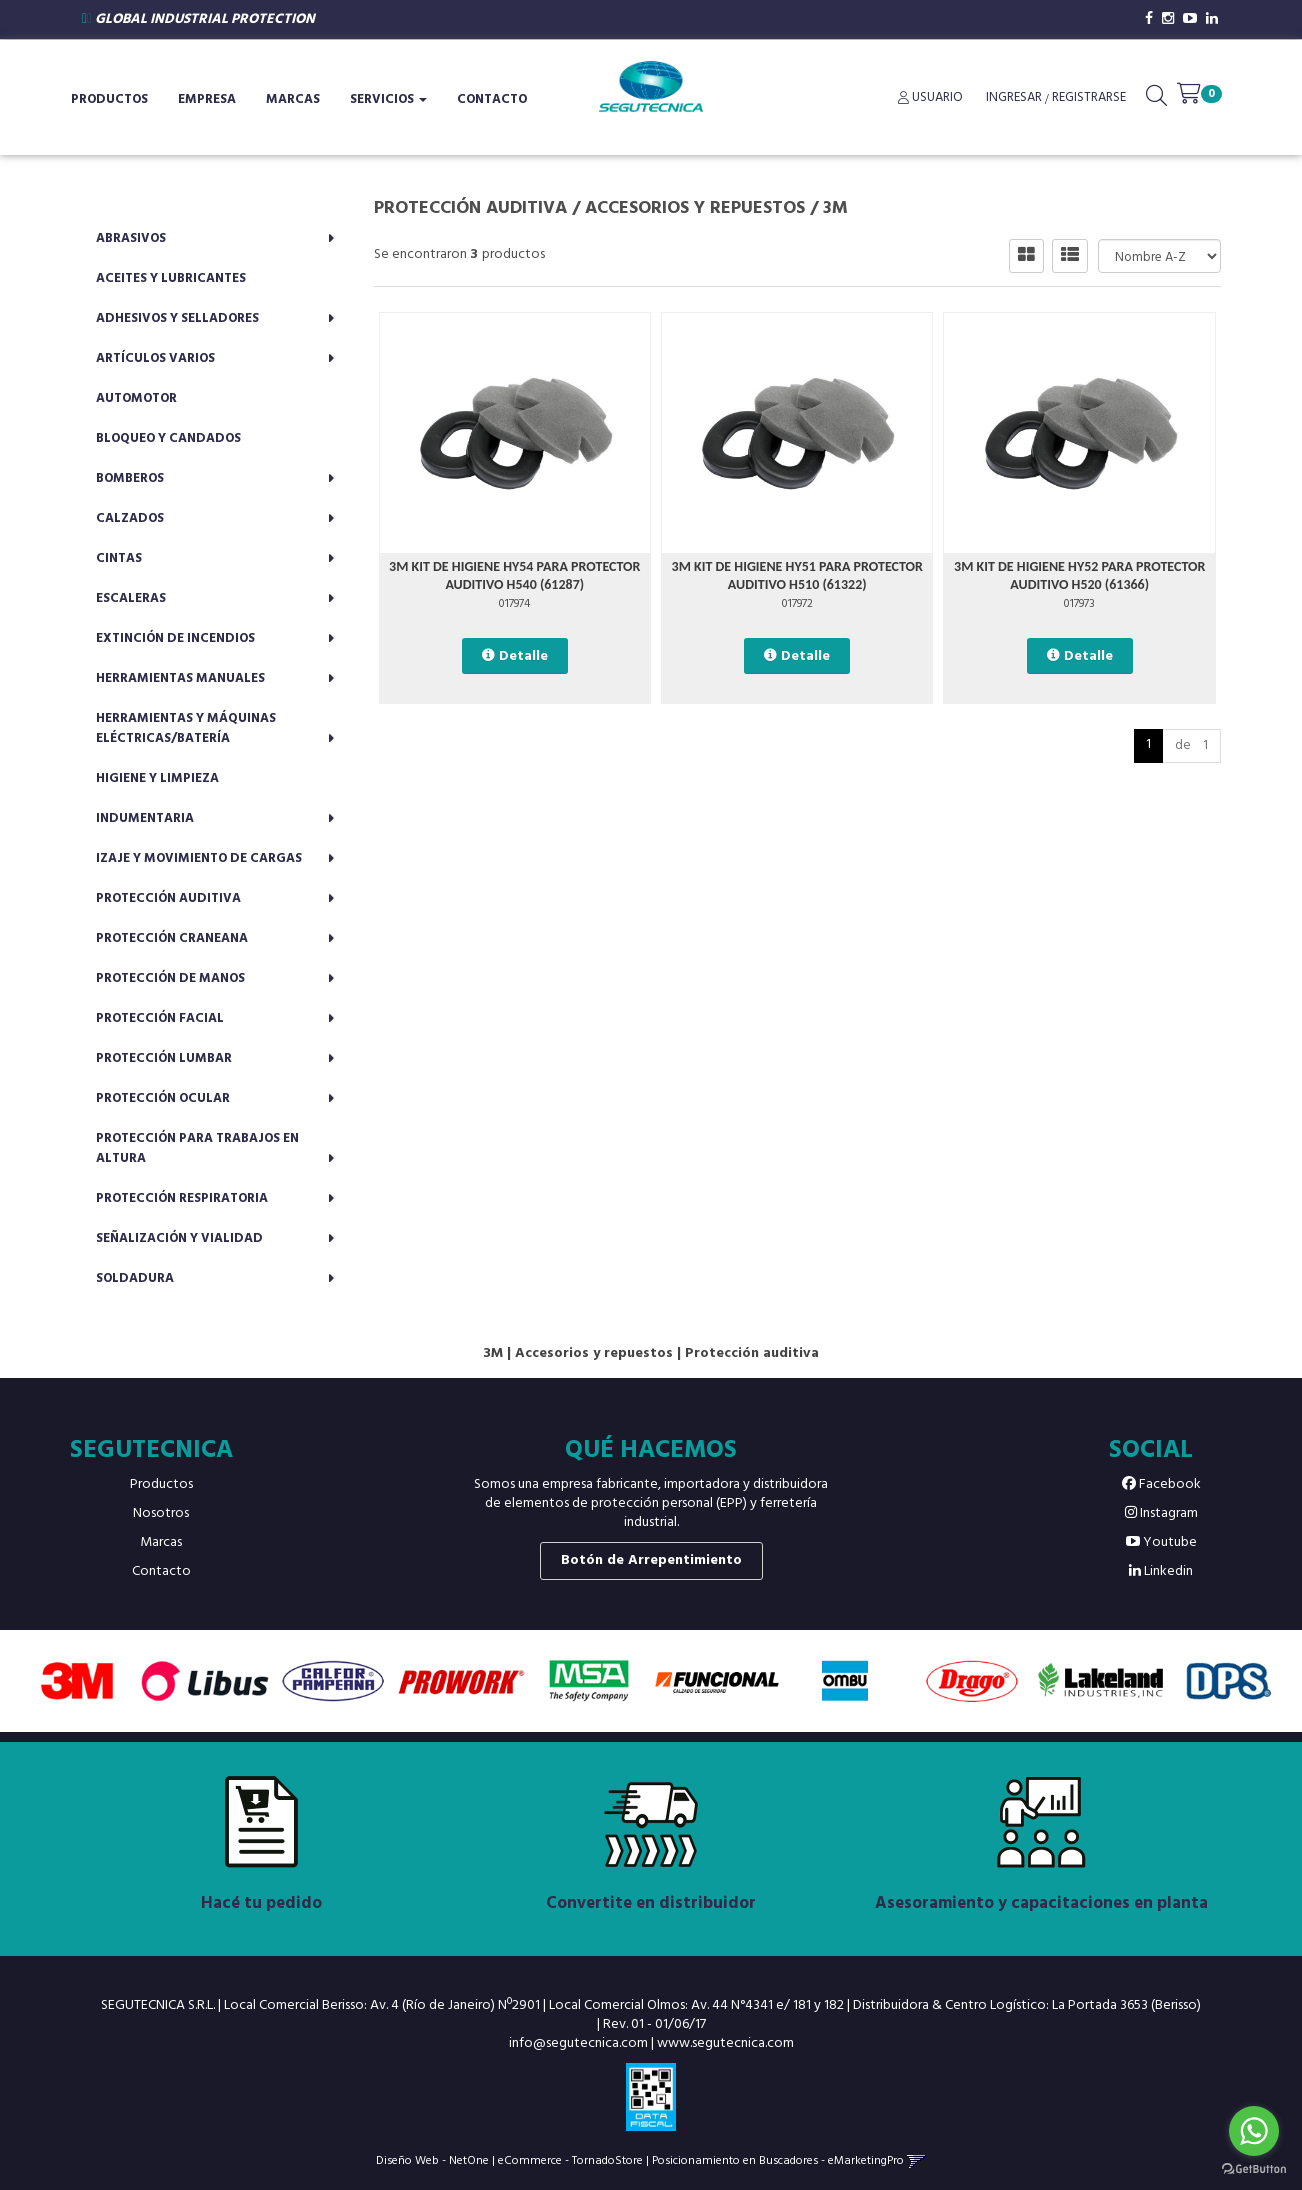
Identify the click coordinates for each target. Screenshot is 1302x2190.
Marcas (293, 99)
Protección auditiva (168, 898)
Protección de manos (170, 978)
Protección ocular (163, 1098)
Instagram (1161, 1513)
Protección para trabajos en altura (197, 1148)
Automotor (136, 398)
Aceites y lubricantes (171, 278)
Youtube (1161, 1542)
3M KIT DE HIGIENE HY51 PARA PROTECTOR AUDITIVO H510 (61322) (797, 575)
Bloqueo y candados (168, 438)
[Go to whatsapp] (1254, 2131)
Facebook (1161, 1484)
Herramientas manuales (180, 678)
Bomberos (130, 478)
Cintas (119, 558)
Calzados (130, 518)
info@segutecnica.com (578, 2043)
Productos (109, 99)
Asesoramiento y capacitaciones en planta (1041, 1903)
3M (835, 208)
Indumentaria (145, 818)
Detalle (523, 656)
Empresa (207, 99)
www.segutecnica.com (725, 2043)
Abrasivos (131, 238)
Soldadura (135, 1278)
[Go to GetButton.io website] (1254, 2169)
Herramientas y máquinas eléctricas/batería (186, 728)
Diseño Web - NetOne (432, 2160)
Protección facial (160, 1018)
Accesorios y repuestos (695, 208)
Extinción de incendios (175, 638)
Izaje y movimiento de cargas (199, 858)
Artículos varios (155, 358)
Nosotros (161, 1513)
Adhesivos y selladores (177, 318)
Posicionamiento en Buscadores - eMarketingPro (778, 2160)
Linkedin (1161, 1571)
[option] (77, 1681)
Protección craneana (172, 938)
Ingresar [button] (1014, 97)
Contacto (492, 99)
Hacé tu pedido (261, 1903)
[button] (1156, 100)
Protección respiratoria (182, 1198)
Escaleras (131, 598)
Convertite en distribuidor (651, 1903)
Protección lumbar (164, 1058)
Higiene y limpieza (157, 778)
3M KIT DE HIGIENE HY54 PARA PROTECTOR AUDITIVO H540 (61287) (514, 575)
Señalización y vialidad (179, 1238)
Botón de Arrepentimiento (651, 1560)
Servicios (388, 99)
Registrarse (1087, 97)
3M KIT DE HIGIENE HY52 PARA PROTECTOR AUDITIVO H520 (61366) (1079, 575)
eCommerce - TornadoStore (570, 2160)
